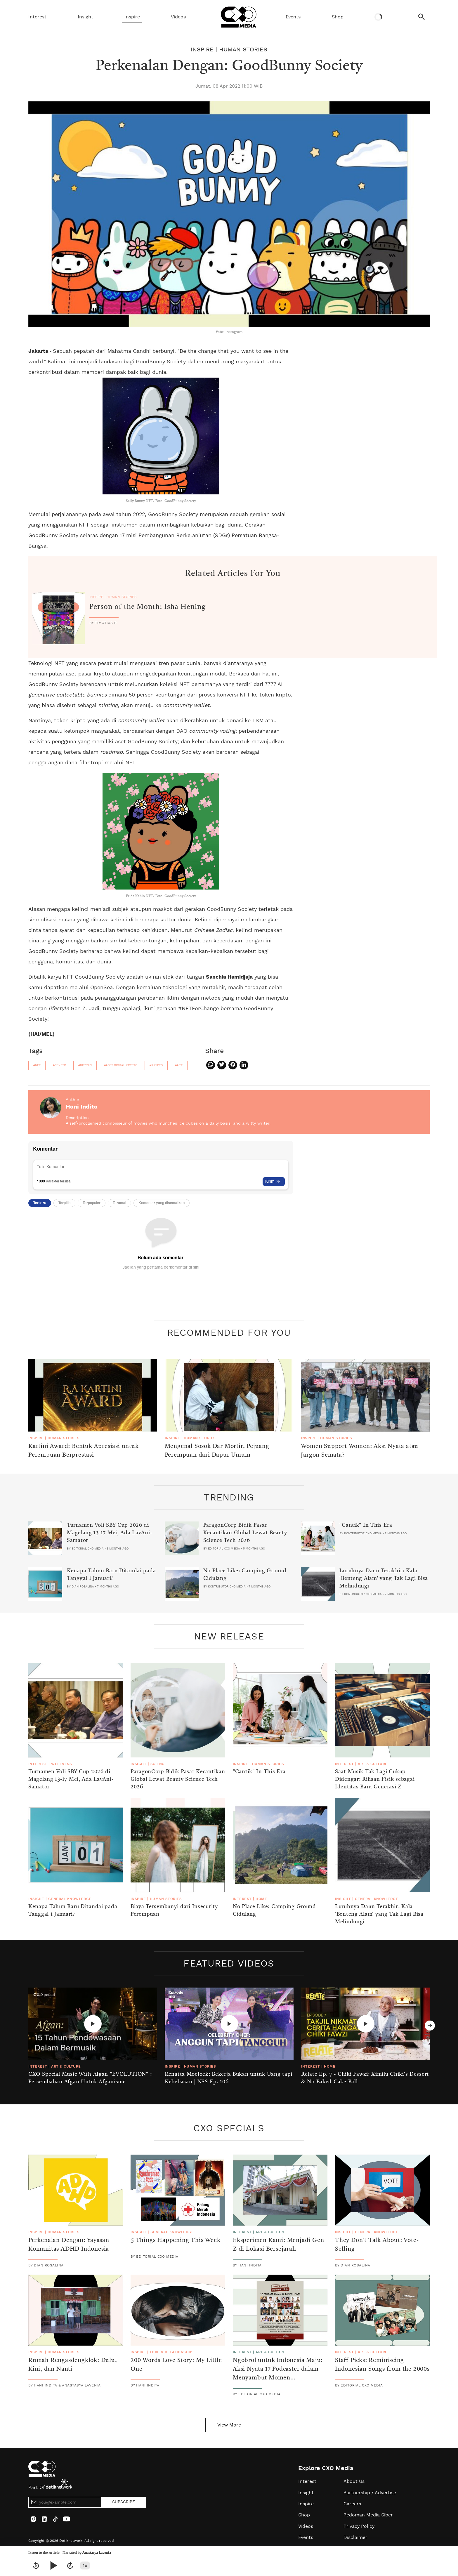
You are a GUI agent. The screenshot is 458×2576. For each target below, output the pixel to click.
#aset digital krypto (120, 1065)
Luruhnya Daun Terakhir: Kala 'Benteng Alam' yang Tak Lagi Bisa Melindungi (383, 1578)
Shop (338, 17)
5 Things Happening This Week (175, 2240)
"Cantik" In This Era (365, 1525)
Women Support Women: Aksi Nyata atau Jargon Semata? (359, 1451)
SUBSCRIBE (123, 2502)
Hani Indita (82, 1107)
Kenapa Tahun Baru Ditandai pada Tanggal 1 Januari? (111, 1574)
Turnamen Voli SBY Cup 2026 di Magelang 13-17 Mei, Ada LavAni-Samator (109, 1533)
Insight (85, 17)
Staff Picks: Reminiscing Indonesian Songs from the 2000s (382, 2365)
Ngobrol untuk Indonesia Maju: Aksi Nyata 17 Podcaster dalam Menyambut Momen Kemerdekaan (278, 2374)
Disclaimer (355, 2537)
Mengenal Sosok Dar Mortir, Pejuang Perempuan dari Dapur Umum (217, 1451)
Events (293, 17)
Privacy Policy (359, 2526)
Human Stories (243, 50)
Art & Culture (372, 1764)
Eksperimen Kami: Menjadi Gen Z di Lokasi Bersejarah (278, 2245)
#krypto (156, 1065)
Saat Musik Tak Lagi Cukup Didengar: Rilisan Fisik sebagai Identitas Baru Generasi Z (374, 1779)
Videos (178, 17)
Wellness (61, 1764)
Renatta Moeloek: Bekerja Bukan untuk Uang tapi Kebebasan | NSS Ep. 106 (228, 2078)
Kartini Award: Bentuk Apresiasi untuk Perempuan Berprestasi (83, 1451)
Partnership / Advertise (370, 2492)
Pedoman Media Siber (368, 2515)
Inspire (132, 17)
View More (229, 2425)
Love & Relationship (171, 2352)
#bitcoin (85, 1065)
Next (430, 2025)
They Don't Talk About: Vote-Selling (377, 2245)
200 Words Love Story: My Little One (176, 2365)
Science (158, 1764)
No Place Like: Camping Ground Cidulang (245, 1574)
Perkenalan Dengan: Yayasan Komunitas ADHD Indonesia (68, 2245)
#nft (37, 1065)
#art (179, 1065)
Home (261, 1899)
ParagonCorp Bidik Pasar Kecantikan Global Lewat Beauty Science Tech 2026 (245, 1533)
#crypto (59, 1065)
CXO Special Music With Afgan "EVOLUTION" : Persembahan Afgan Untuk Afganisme (90, 2078)
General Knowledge (69, 1899)
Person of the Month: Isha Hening (147, 607)
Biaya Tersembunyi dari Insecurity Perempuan (174, 1910)
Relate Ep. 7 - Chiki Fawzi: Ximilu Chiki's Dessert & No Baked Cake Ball (365, 2078)
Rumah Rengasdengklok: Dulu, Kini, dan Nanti (72, 2365)
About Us (354, 2481)
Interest (37, 17)
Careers (352, 2504)
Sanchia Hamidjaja (229, 977)
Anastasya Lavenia (96, 2553)
